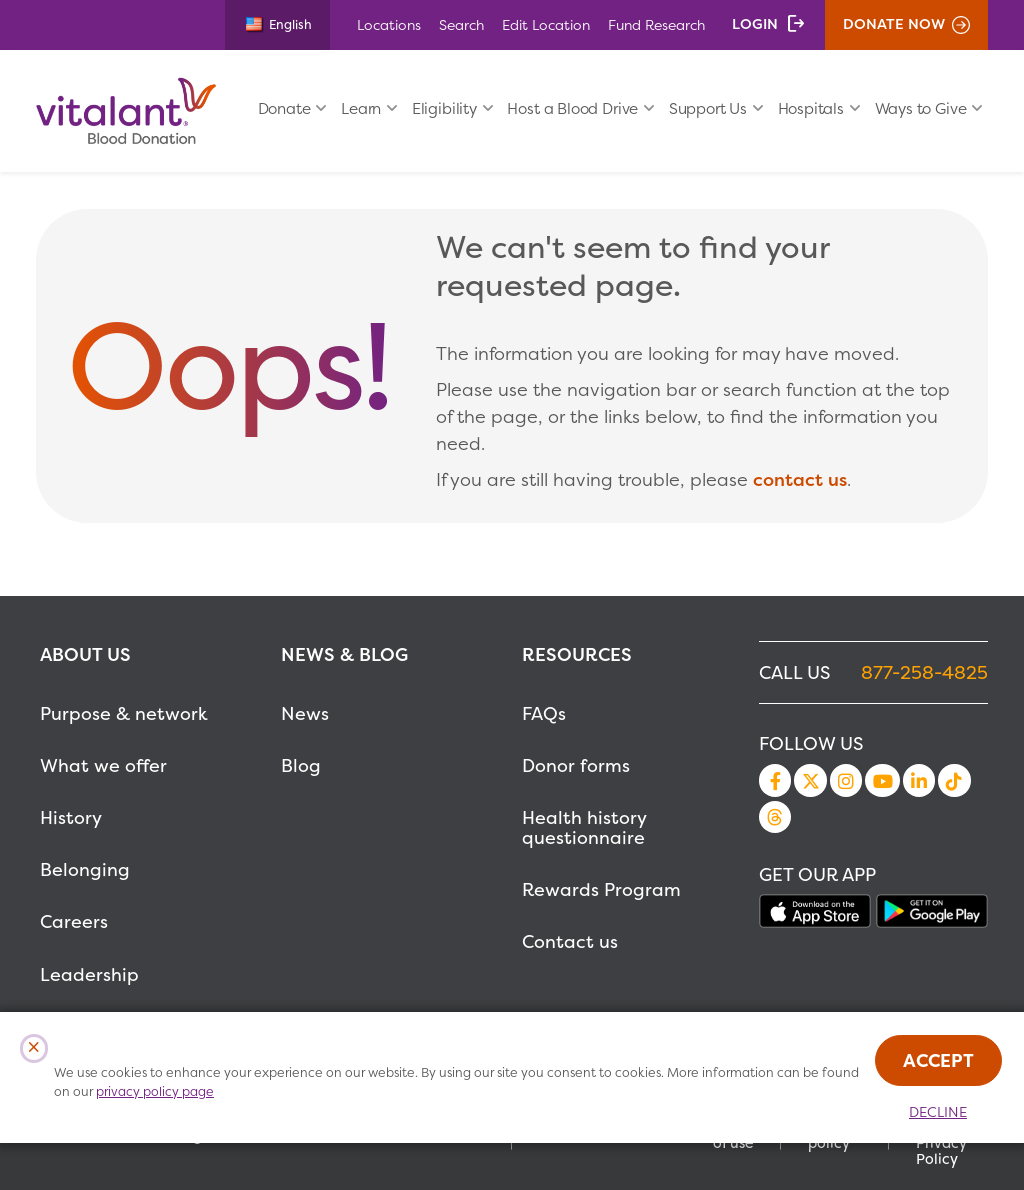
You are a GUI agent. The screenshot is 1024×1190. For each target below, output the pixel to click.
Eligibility (444, 108)
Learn (361, 108)
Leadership (89, 974)
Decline (938, 1112)
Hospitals (811, 108)
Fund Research (656, 24)
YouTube (882, 780)
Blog (301, 765)
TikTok (954, 780)
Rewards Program (601, 889)
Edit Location (546, 24)
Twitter (810, 780)
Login (755, 24)
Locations (389, 24)
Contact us (570, 941)
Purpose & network (124, 713)
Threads (775, 817)
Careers (74, 921)
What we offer (103, 765)
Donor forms (576, 765)
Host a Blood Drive (572, 108)
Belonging (85, 869)
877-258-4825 (924, 672)
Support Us (708, 108)
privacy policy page (155, 1091)
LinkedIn (919, 780)
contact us (800, 479)
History (71, 817)
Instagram (846, 780)
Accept (938, 1060)
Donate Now (894, 24)
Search (461, 24)
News (305, 713)
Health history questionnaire (584, 827)
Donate (284, 108)
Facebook (775, 780)
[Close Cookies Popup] (34, 1048)
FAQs (544, 713)
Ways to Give (921, 108)
